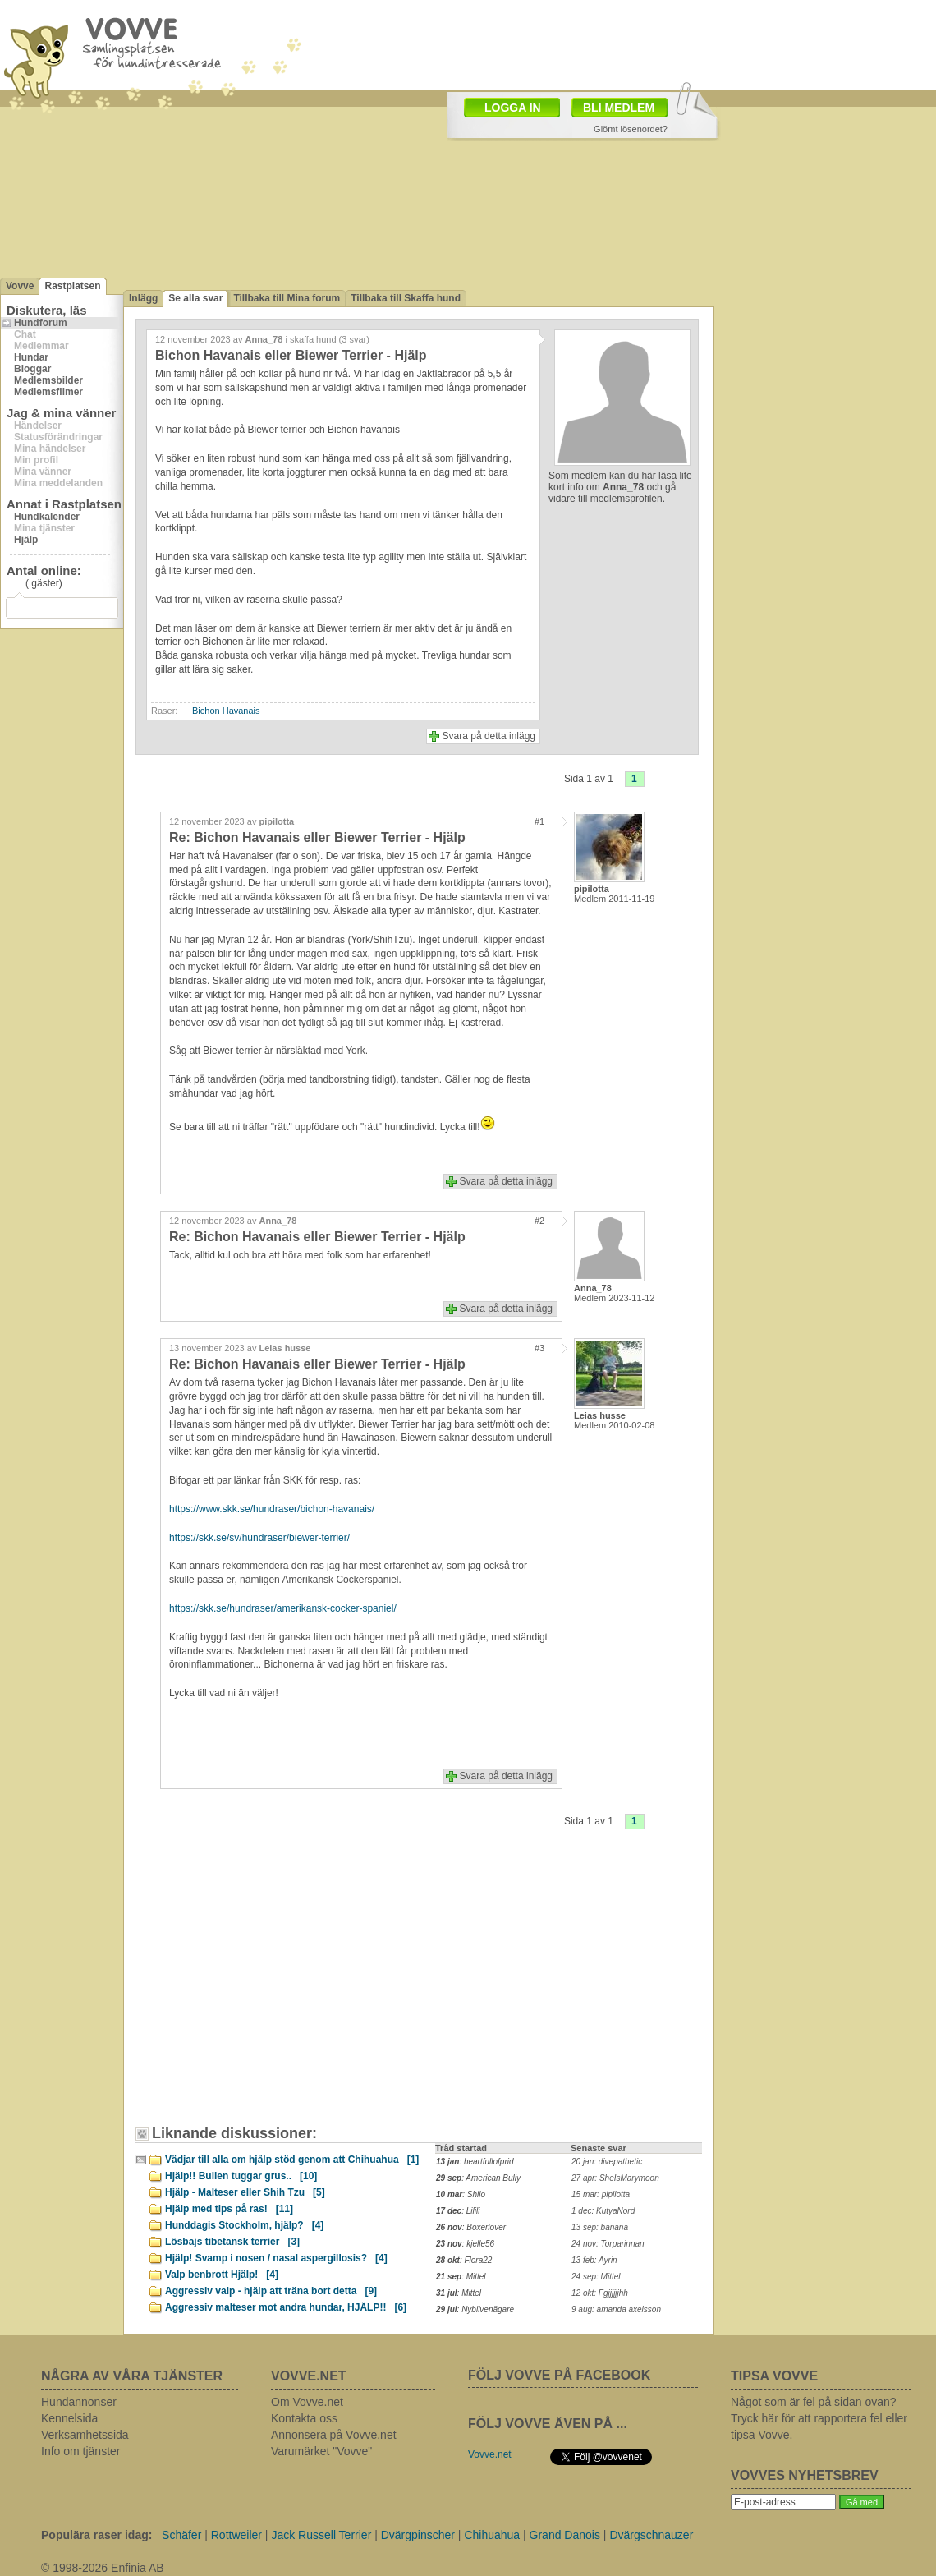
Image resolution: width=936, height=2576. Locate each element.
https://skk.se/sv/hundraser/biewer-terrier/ (259, 1537)
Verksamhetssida (85, 2434)
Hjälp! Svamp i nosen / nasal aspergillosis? (276, 2258)
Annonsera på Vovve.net (334, 2434)
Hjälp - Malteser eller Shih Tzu (245, 2192)
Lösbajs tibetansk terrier (232, 2241)
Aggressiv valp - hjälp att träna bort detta (271, 2291)
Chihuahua (492, 2535)
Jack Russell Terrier (321, 2535)
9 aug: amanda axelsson (616, 2309)
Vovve (20, 286)
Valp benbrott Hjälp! (221, 2274)
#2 (539, 1221)
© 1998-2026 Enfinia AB (102, 2567)
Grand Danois (565, 2535)
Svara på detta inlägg (489, 736)
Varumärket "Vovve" (321, 2451)
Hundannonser (79, 2401)
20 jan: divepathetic (606, 2161)
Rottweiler (236, 2535)
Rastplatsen (72, 286)
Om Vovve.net (307, 2401)
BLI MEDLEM (618, 107)
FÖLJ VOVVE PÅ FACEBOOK (559, 2375)
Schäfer (181, 2535)
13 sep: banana (599, 2227)
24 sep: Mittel (595, 2276)
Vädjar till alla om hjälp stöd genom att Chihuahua (292, 2159)
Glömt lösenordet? (631, 129)
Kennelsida (69, 2418)
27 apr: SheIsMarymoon (615, 2178)
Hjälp (26, 539)
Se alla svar (195, 298)
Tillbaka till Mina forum (286, 298)
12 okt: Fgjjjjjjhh (599, 2293)
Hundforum (40, 323)
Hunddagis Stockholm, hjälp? (244, 2225)
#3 (539, 1348)
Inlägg (143, 298)
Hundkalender (47, 516)
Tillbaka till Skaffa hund (406, 298)
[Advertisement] (283, 1989)
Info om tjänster (81, 2451)
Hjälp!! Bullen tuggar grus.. (241, 2176)
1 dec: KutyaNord (603, 2210)
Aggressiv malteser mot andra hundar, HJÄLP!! (285, 2307)
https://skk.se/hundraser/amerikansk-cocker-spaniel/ (283, 1608)
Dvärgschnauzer (651, 2535)
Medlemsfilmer (48, 392)
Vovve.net (490, 2454)
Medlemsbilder (48, 380)
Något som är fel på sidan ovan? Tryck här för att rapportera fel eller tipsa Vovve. (819, 2418)
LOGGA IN (512, 107)
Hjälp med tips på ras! (229, 2209)
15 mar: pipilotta (600, 2194)
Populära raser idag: (96, 2535)
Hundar (31, 357)
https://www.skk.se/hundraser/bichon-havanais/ (271, 1509)
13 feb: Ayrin (594, 2260)
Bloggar (32, 369)
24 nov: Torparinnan (608, 2243)
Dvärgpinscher (418, 2535)
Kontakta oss (304, 2418)
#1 (539, 821)
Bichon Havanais (226, 710)
